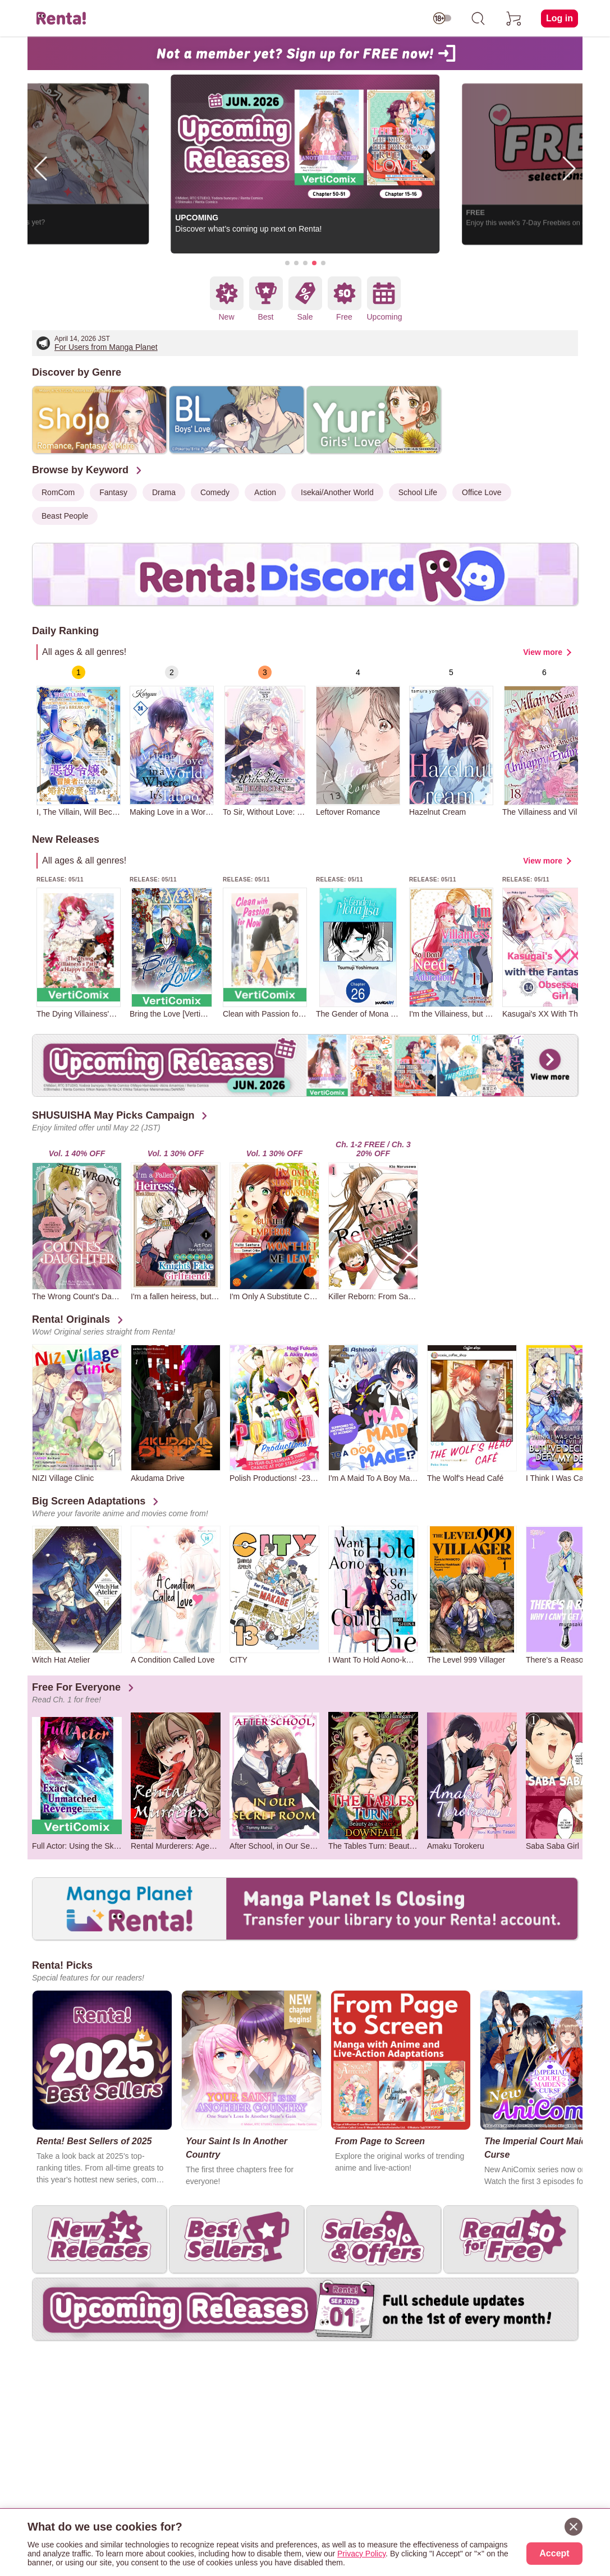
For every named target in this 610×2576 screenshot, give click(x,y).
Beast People (65, 515)
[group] (78, 741)
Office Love (482, 492)
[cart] (514, 18)
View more (542, 652)
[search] (478, 18)
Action (265, 492)
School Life (417, 492)
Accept (554, 2553)
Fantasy (113, 492)
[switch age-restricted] (442, 18)
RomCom (58, 492)
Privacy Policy (361, 2553)
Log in (559, 18)
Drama (164, 492)
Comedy (215, 492)
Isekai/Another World (337, 492)
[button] (287, 263)
